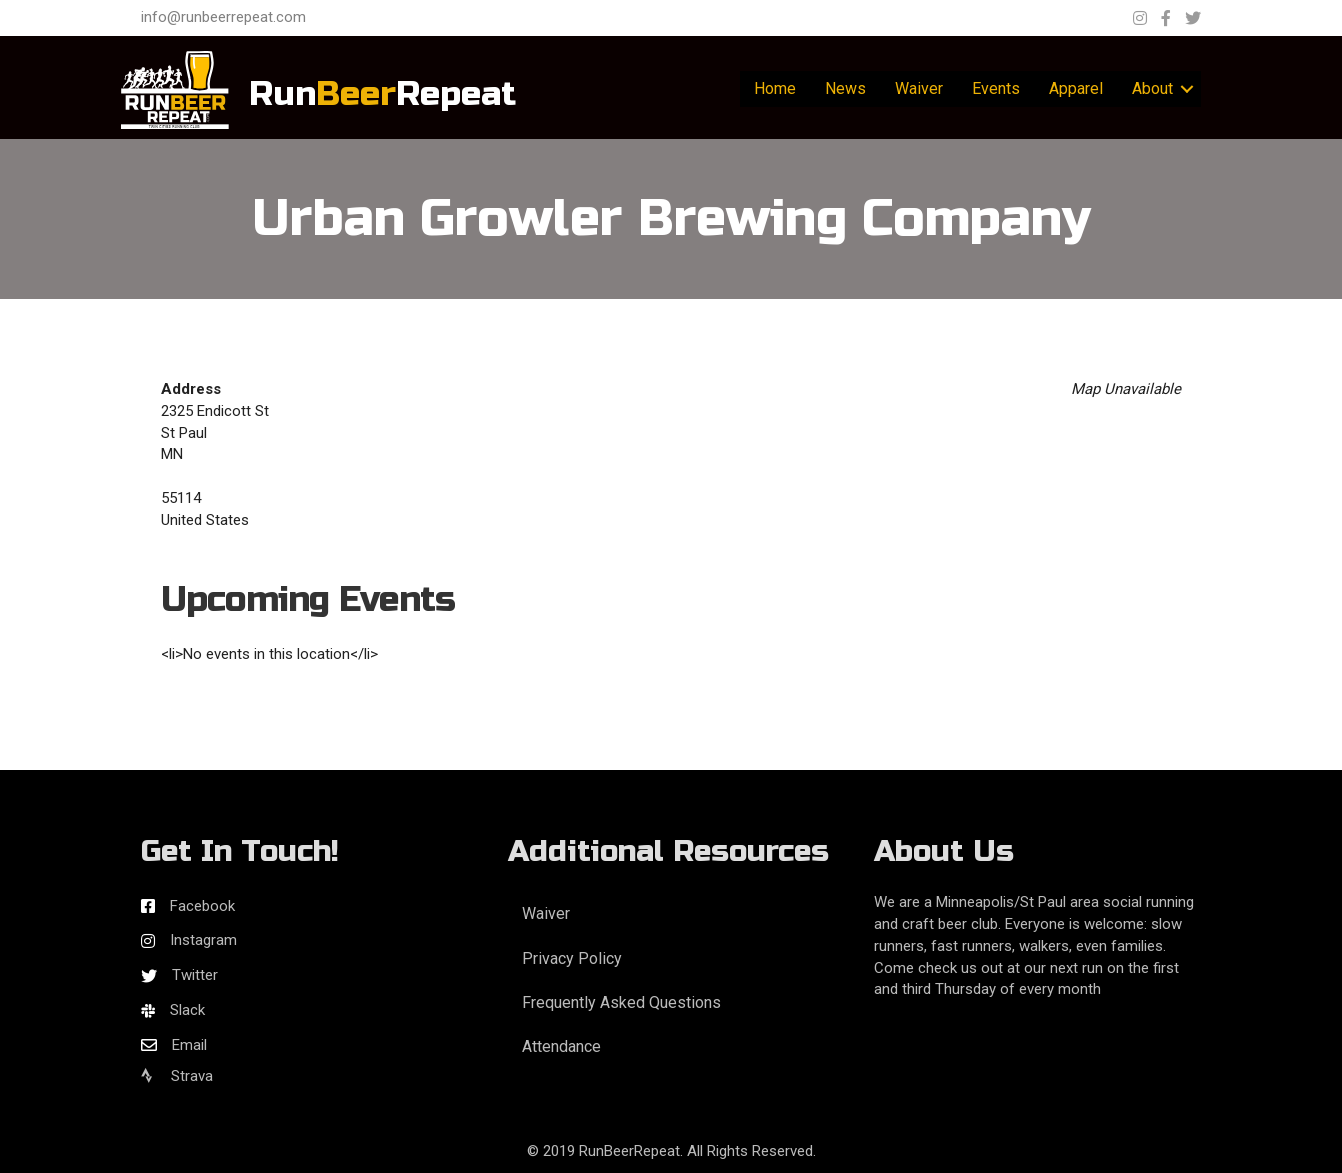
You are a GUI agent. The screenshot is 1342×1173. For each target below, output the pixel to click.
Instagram (203, 940)
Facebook (202, 906)
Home (775, 88)
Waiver (919, 88)
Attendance (561, 1046)
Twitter (195, 975)
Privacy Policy (572, 958)
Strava (177, 1076)
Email (189, 1045)
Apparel (1076, 88)
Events (996, 88)
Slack (187, 1010)
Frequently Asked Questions (621, 1002)
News (845, 88)
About (1152, 88)
